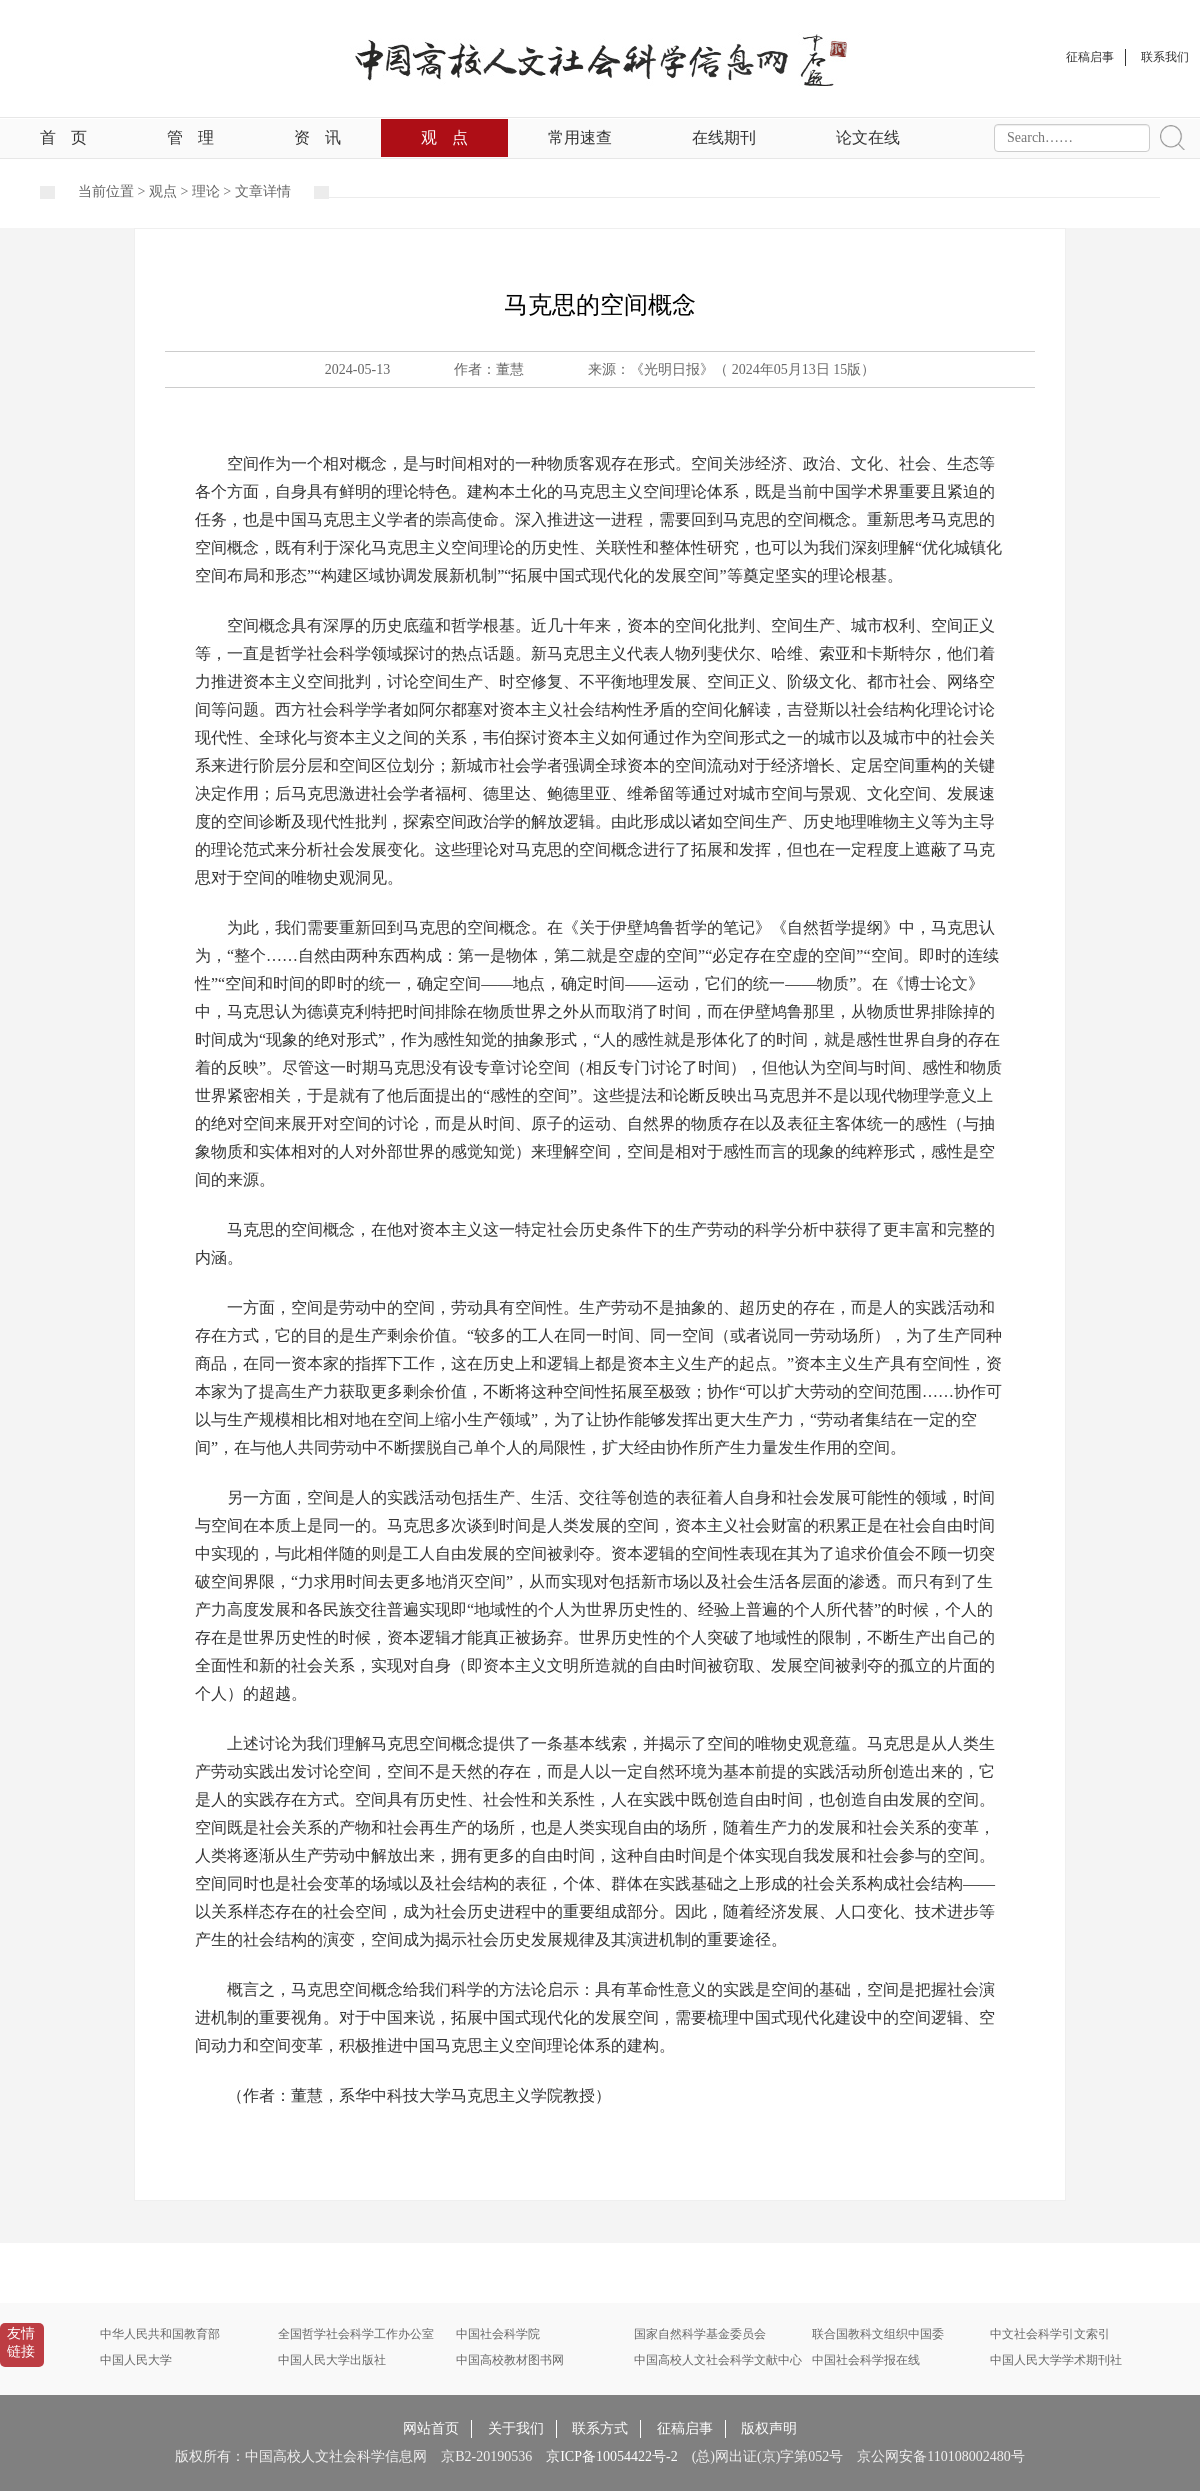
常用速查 (580, 137)
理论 (206, 191)
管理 (190, 137)
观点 (444, 137)
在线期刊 (724, 137)
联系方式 (600, 2428)
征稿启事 (685, 2428)
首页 (63, 137)
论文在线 (868, 137)
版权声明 (769, 2428)
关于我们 (516, 2428)
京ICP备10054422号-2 (611, 2456)
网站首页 (431, 2428)
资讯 (317, 137)
